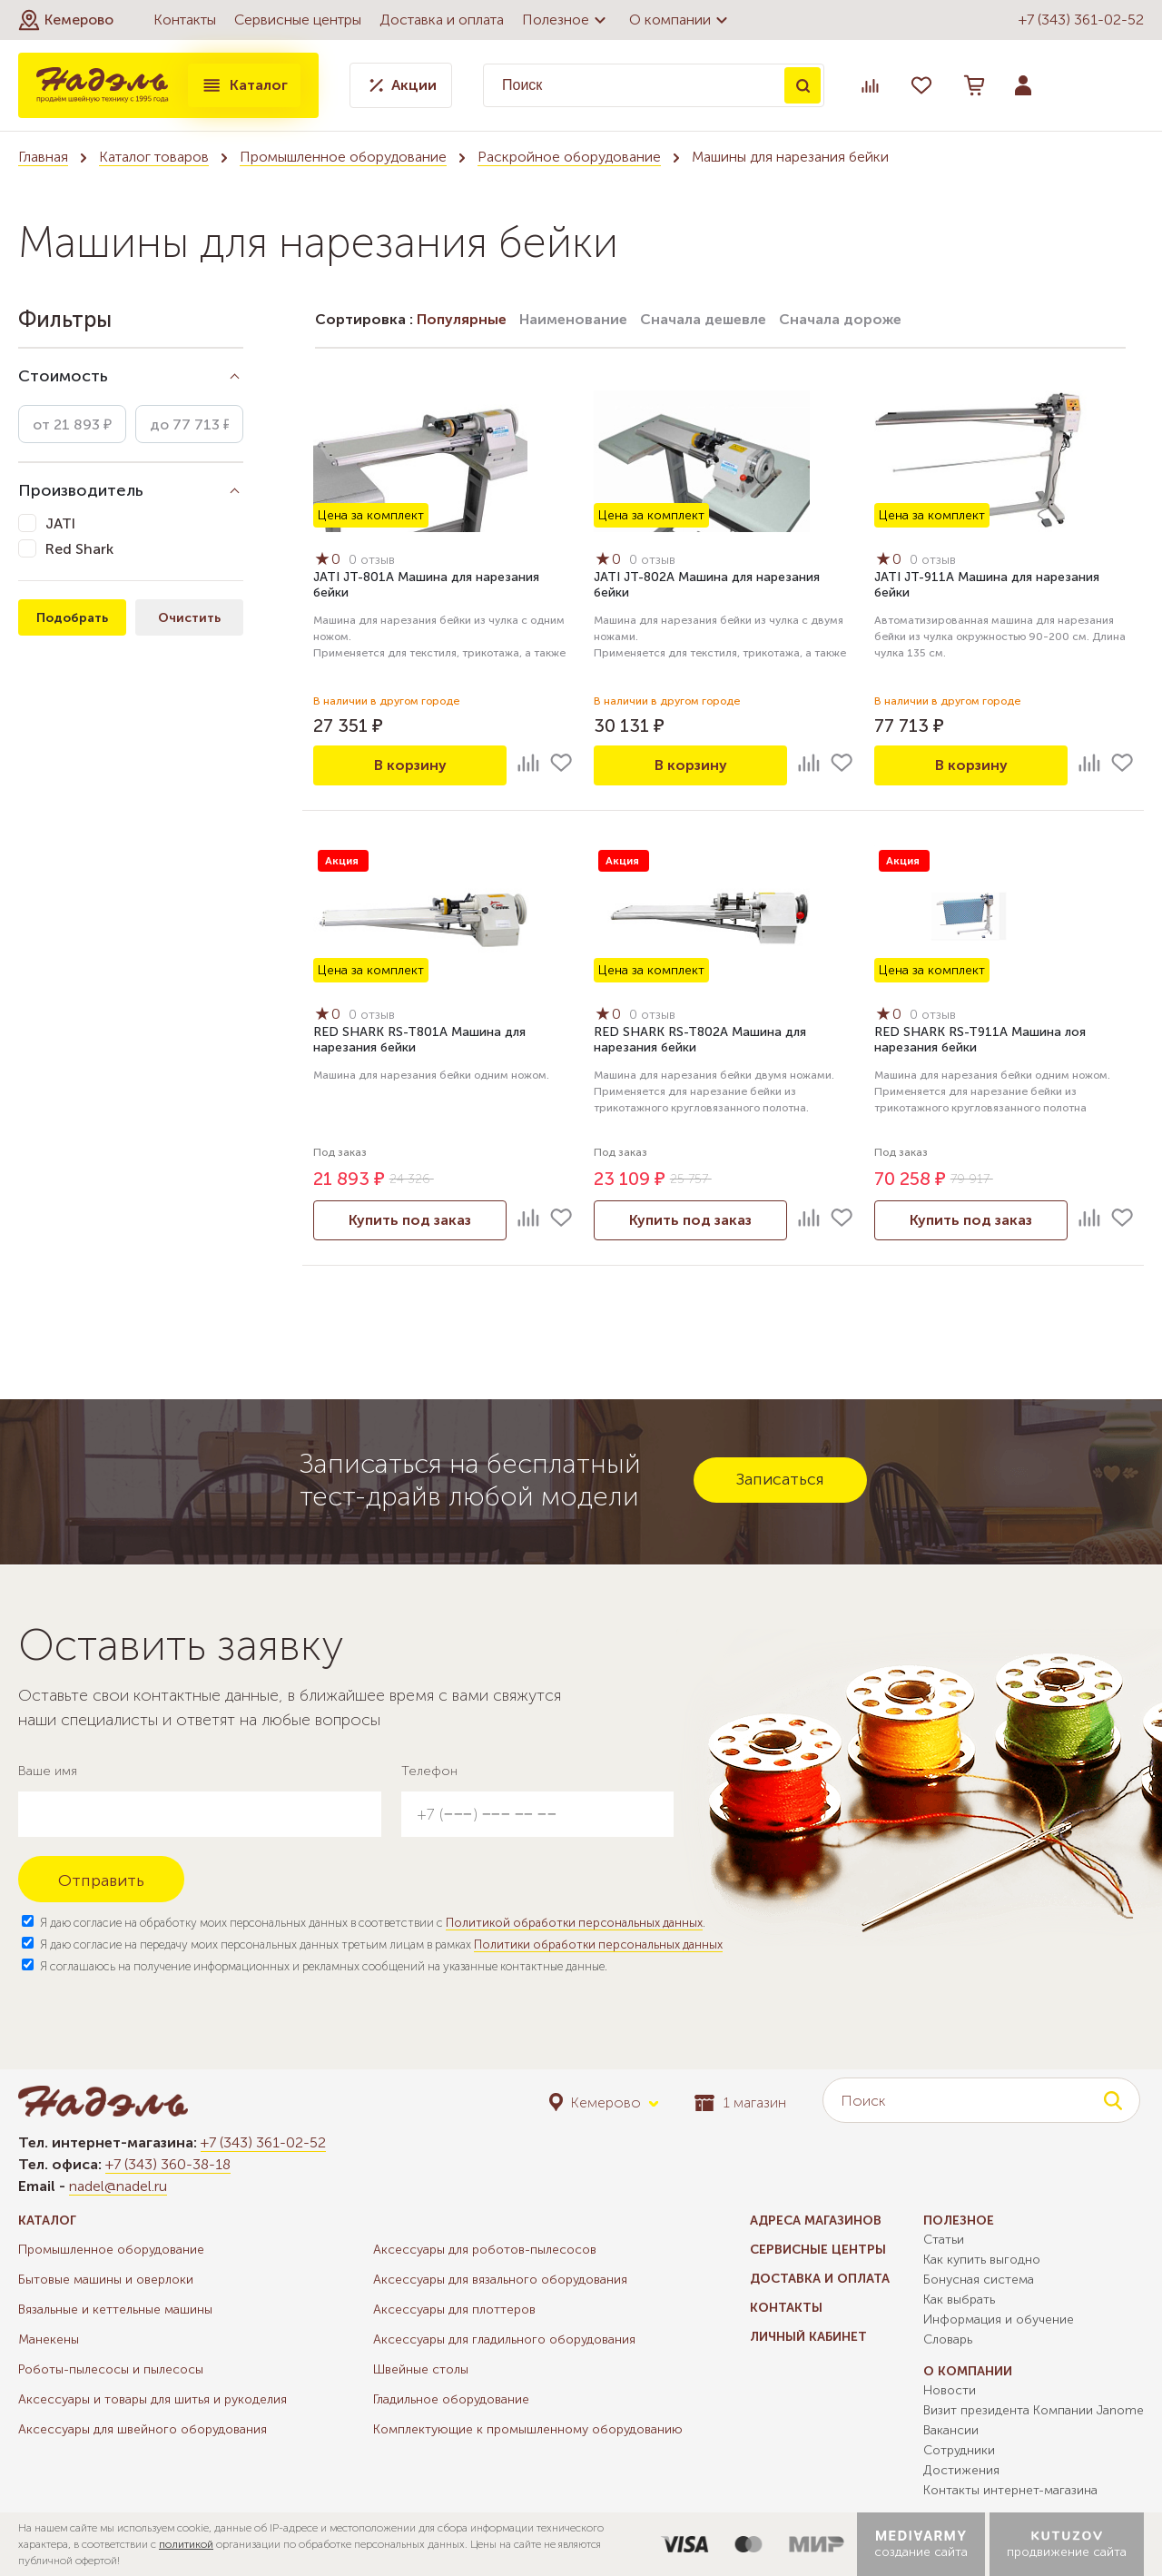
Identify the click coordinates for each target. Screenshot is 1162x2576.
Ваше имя (47, 1771)
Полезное (566, 20)
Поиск (802, 85)
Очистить (189, 618)
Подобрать (72, 618)
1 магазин (740, 2102)
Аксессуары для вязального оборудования (500, 2279)
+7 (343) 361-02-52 (1081, 19)
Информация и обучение (998, 2319)
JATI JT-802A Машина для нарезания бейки (707, 584)
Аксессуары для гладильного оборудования (504, 2339)
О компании (681, 20)
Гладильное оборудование (451, 2399)
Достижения (961, 2470)
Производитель (80, 490)
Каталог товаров (154, 156)
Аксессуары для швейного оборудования (142, 2429)
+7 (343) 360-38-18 (168, 2164)
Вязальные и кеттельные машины (115, 2309)
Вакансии (951, 2430)
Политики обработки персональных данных (598, 1944)
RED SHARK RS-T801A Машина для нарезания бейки (419, 1039)
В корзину (410, 765)
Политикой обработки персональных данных (574, 1923)
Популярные (462, 319)
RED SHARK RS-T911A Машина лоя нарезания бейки (980, 1039)
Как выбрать (959, 2299)
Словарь (947, 2339)
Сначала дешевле (703, 319)
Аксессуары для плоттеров (454, 2309)
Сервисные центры (297, 19)
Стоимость (63, 376)
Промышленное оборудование (343, 156)
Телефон (429, 1771)
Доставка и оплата (441, 19)
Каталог (244, 85)
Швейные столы (420, 2369)
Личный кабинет (808, 2336)
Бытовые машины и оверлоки (105, 2279)
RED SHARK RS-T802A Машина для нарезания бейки (700, 1039)
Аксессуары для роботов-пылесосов (484, 2249)
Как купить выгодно (981, 2259)
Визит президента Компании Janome (1033, 2410)
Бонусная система (978, 2279)
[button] (65, 20)
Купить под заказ (410, 1220)
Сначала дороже (840, 319)
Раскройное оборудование (569, 156)
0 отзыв (372, 560)
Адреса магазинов (815, 2220)
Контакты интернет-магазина (1010, 2490)
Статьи (943, 2239)
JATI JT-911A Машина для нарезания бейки (986, 584)
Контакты (184, 19)
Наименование (573, 319)
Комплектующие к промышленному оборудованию (528, 2429)
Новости (949, 2390)
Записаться (780, 1479)
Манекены (48, 2339)
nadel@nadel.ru (118, 2186)
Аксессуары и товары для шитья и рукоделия (152, 2399)
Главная (43, 156)
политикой (186, 2544)
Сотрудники (959, 2450)
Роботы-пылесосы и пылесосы (110, 2369)
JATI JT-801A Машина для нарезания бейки (426, 584)
